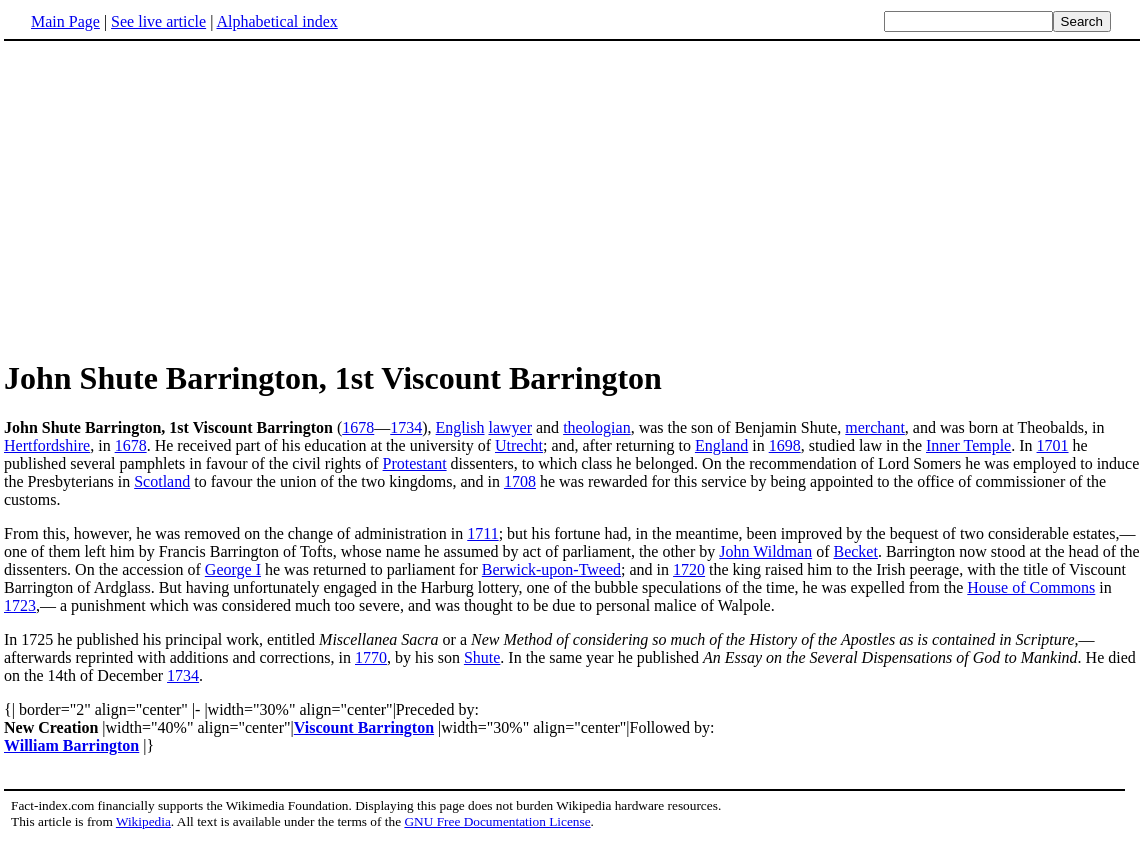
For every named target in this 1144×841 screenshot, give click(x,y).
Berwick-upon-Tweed (551, 569)
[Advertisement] (172, 199)
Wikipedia (143, 821)
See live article (158, 21)
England (721, 445)
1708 (520, 481)
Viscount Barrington (364, 727)
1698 (785, 445)
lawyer (510, 427)
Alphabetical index (276, 21)
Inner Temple (968, 445)
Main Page (65, 21)
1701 (1053, 445)
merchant (875, 427)
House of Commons (1031, 587)
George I (233, 569)
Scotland (162, 481)
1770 (371, 657)
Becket (855, 551)
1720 (689, 569)
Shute (482, 657)
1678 (358, 427)
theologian (597, 427)
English (460, 427)
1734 (406, 427)
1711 (482, 533)
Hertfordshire (47, 445)
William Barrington (71, 745)
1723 (20, 605)
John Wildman (765, 551)
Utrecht (519, 445)
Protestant (415, 463)
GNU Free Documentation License (497, 821)
